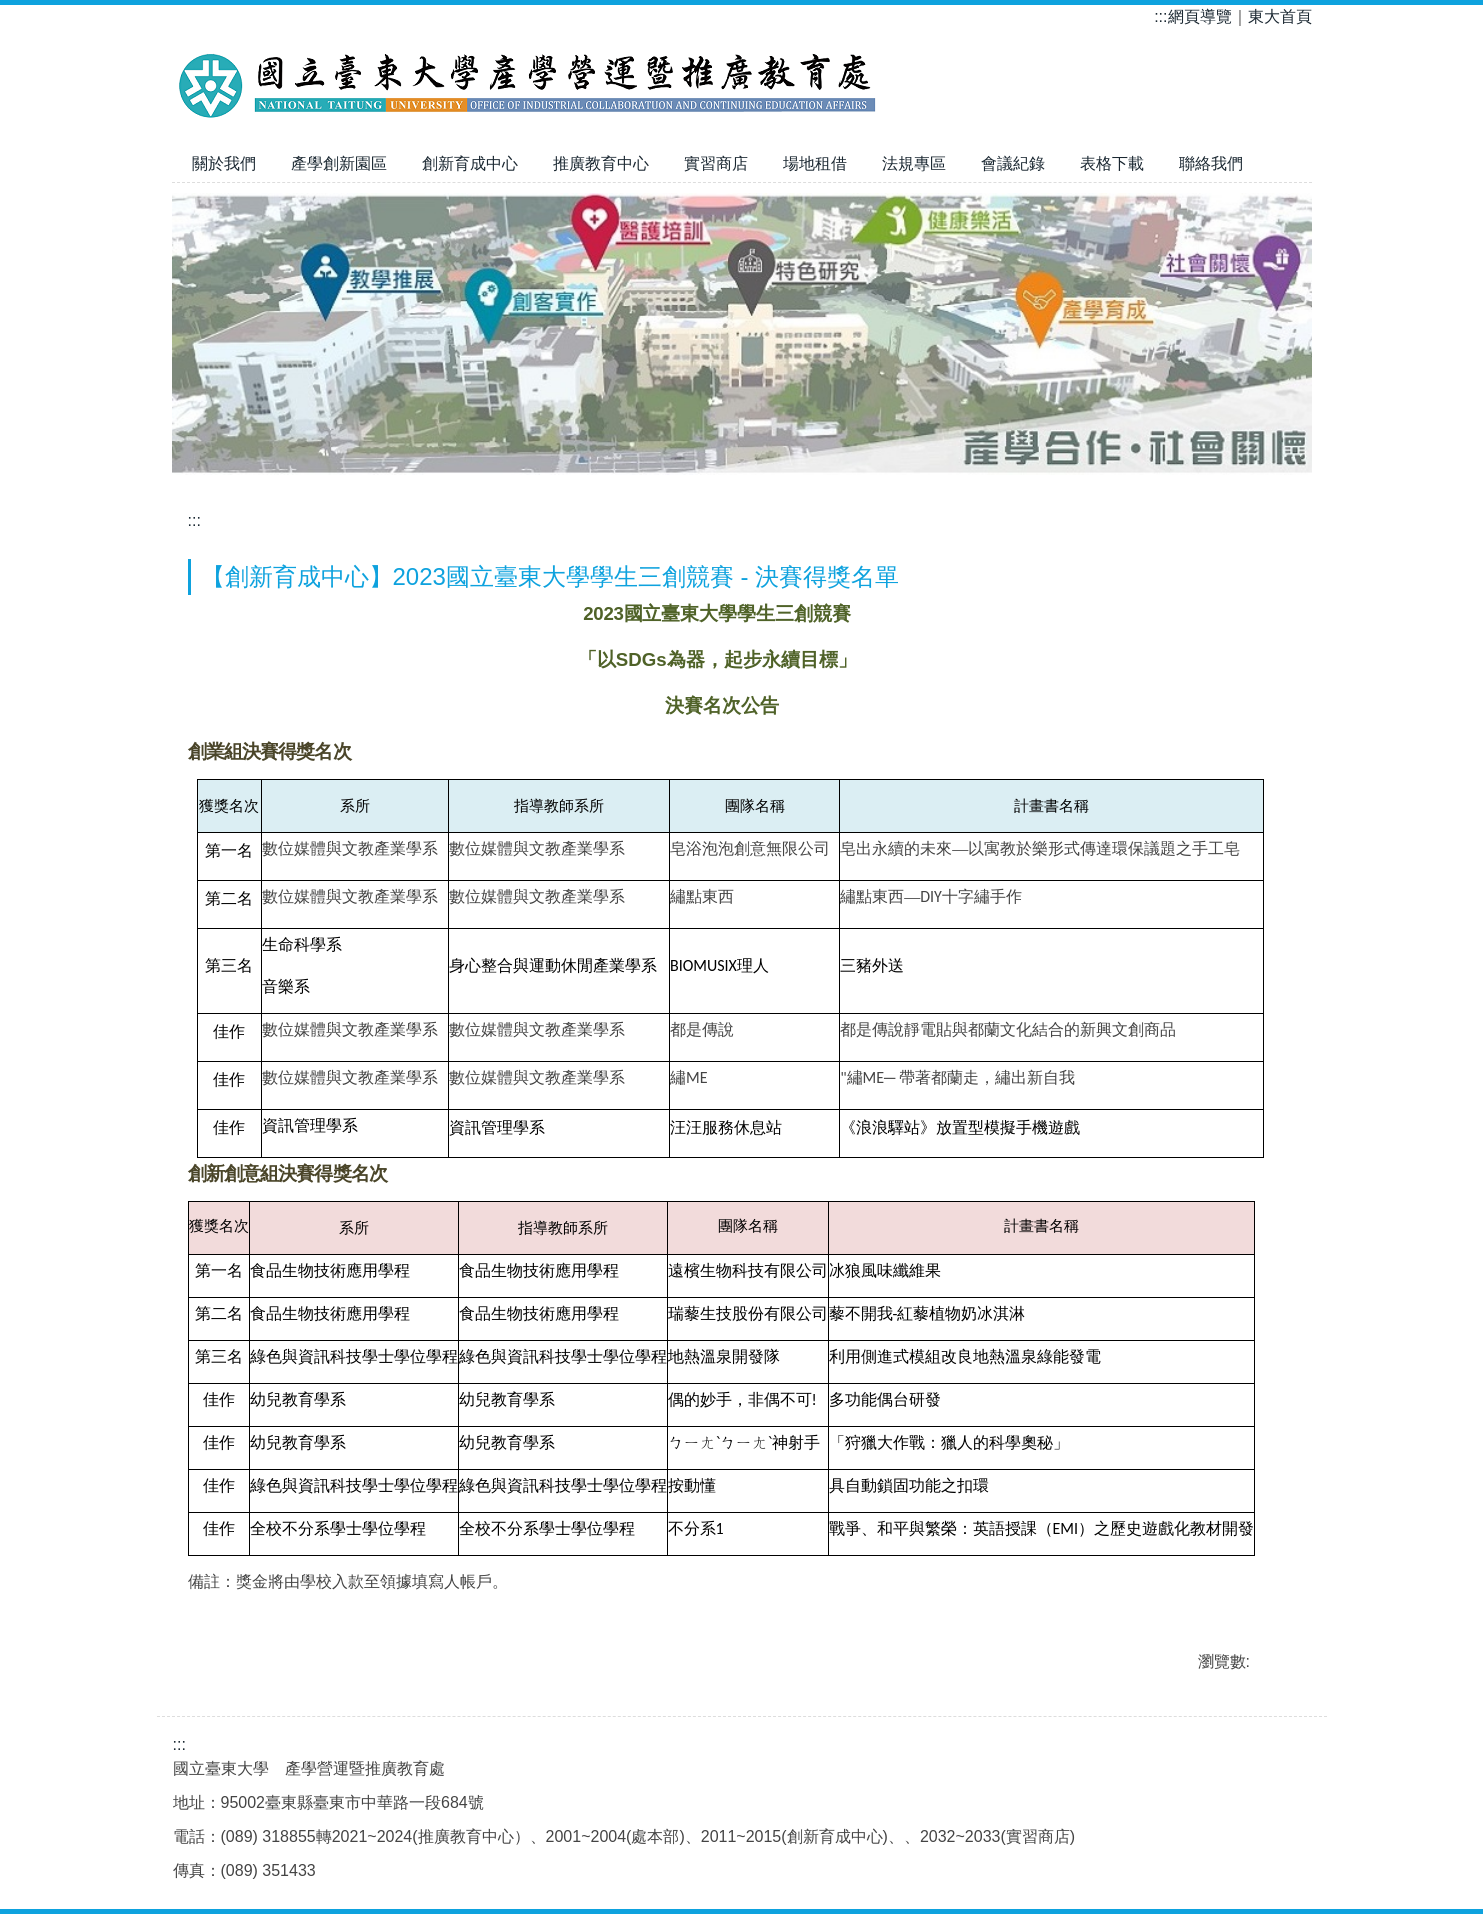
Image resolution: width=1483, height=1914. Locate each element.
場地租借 (815, 163)
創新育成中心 (470, 163)
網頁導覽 (1200, 16)
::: (1160, 16)
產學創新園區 (339, 163)
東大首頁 (1280, 16)
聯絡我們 (1211, 163)
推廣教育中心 (601, 163)
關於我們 (224, 163)
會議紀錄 (1013, 163)
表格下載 (1112, 163)
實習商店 (716, 163)
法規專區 (914, 163)
